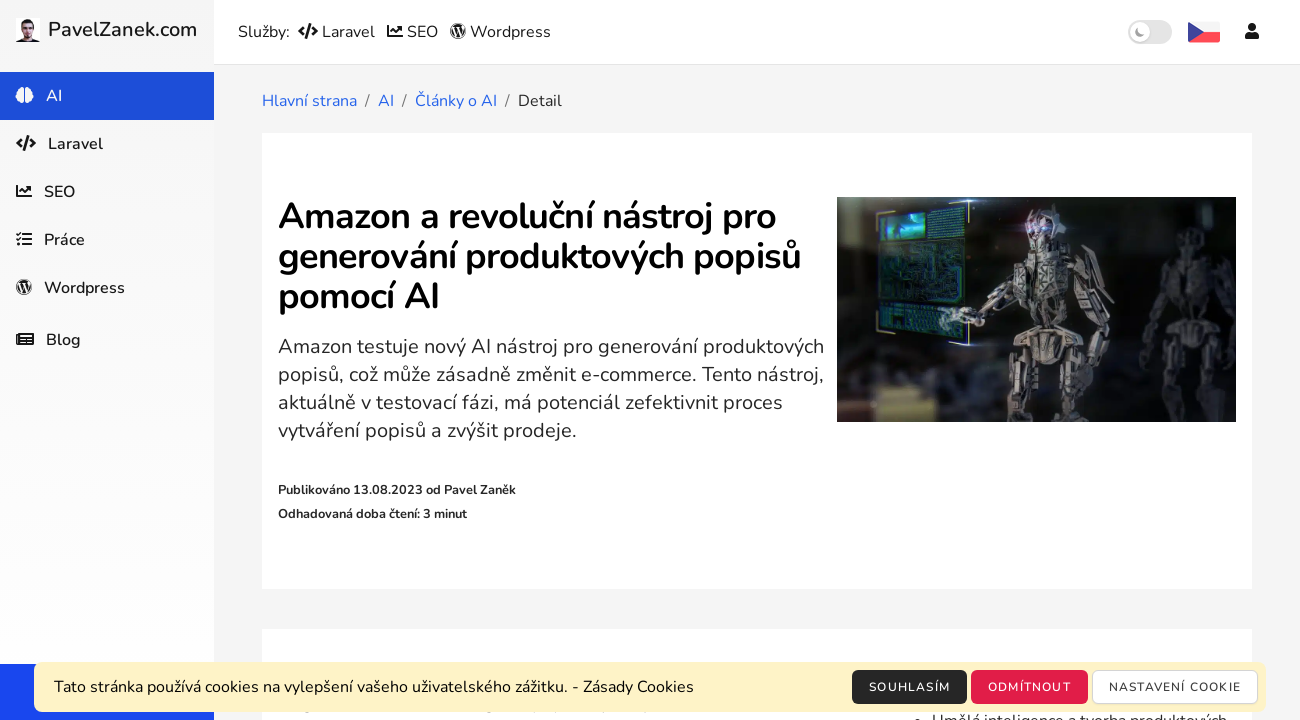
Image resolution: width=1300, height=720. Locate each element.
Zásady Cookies (638, 687)
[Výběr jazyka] (1204, 32)
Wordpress (500, 32)
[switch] (1150, 32)
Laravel (338, 32)
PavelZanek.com (106, 29)
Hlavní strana (309, 101)
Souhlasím (909, 687)
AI (386, 101)
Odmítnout (1029, 687)
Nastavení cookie (1175, 687)
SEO (414, 32)
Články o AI (456, 101)
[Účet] (1252, 32)
